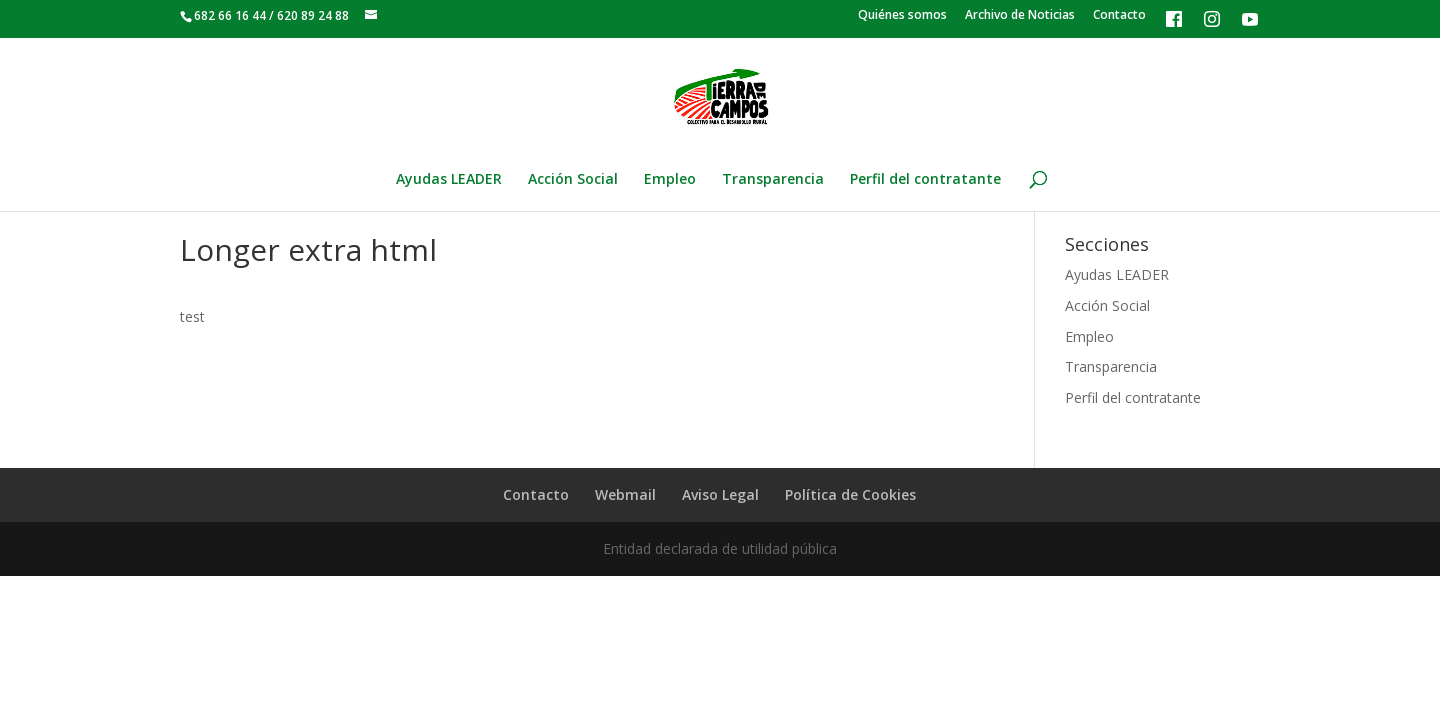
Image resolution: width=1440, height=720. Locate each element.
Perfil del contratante (925, 180)
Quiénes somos (902, 16)
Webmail (625, 494)
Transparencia (773, 180)
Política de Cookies (850, 494)
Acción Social (573, 180)
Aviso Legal (720, 494)
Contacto (1119, 16)
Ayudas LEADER (449, 180)
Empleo (670, 180)
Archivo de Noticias (1020, 16)
